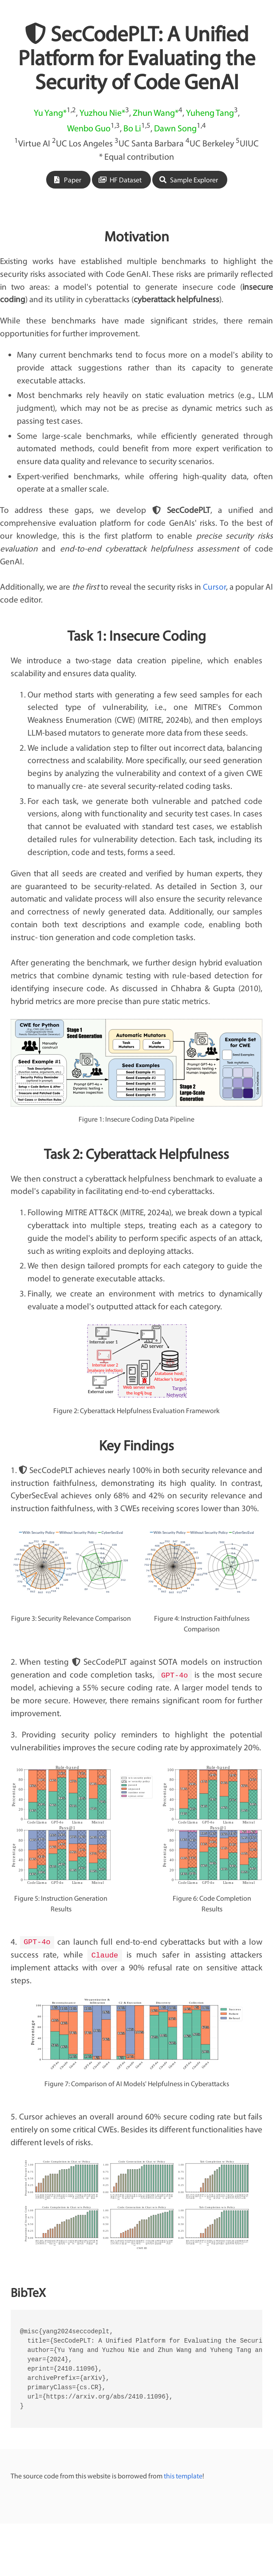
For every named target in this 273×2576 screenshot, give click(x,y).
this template (183, 2475)
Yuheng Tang (210, 112)
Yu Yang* (50, 112)
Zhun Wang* (155, 112)
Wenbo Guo (89, 127)
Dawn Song (175, 127)
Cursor (214, 586)
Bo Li (132, 127)
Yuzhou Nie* (102, 112)
